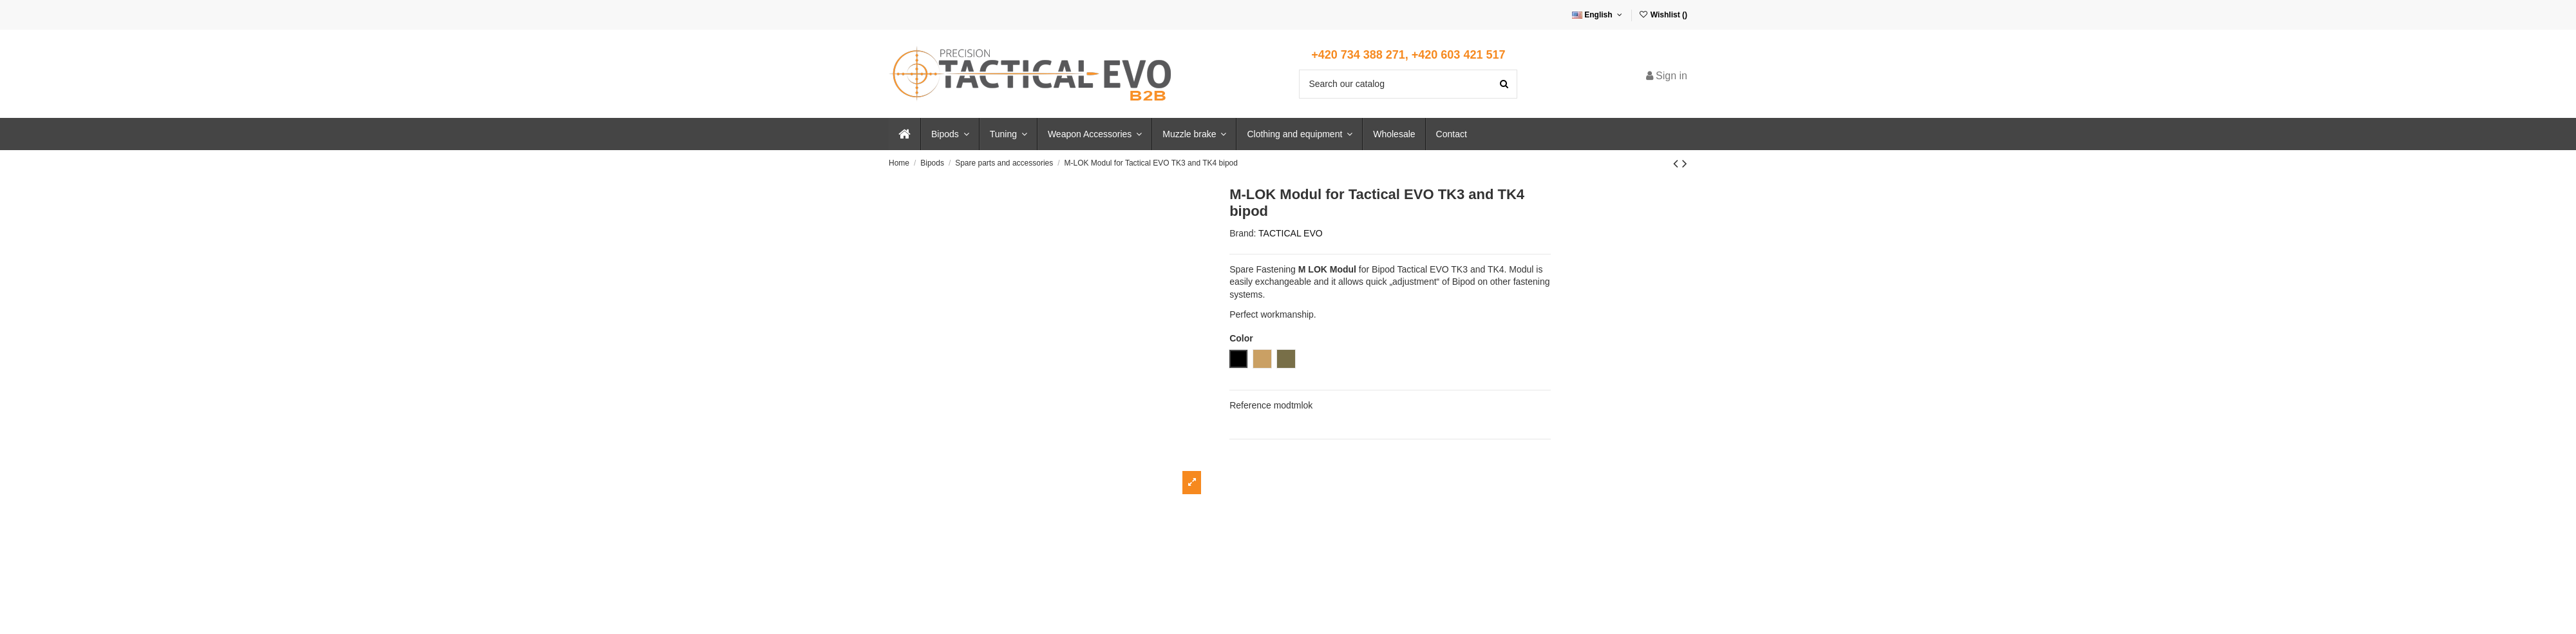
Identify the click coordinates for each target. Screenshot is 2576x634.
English (1598, 14)
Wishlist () (1662, 14)
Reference (1250, 405)
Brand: (1242, 233)
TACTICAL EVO (1290, 233)
